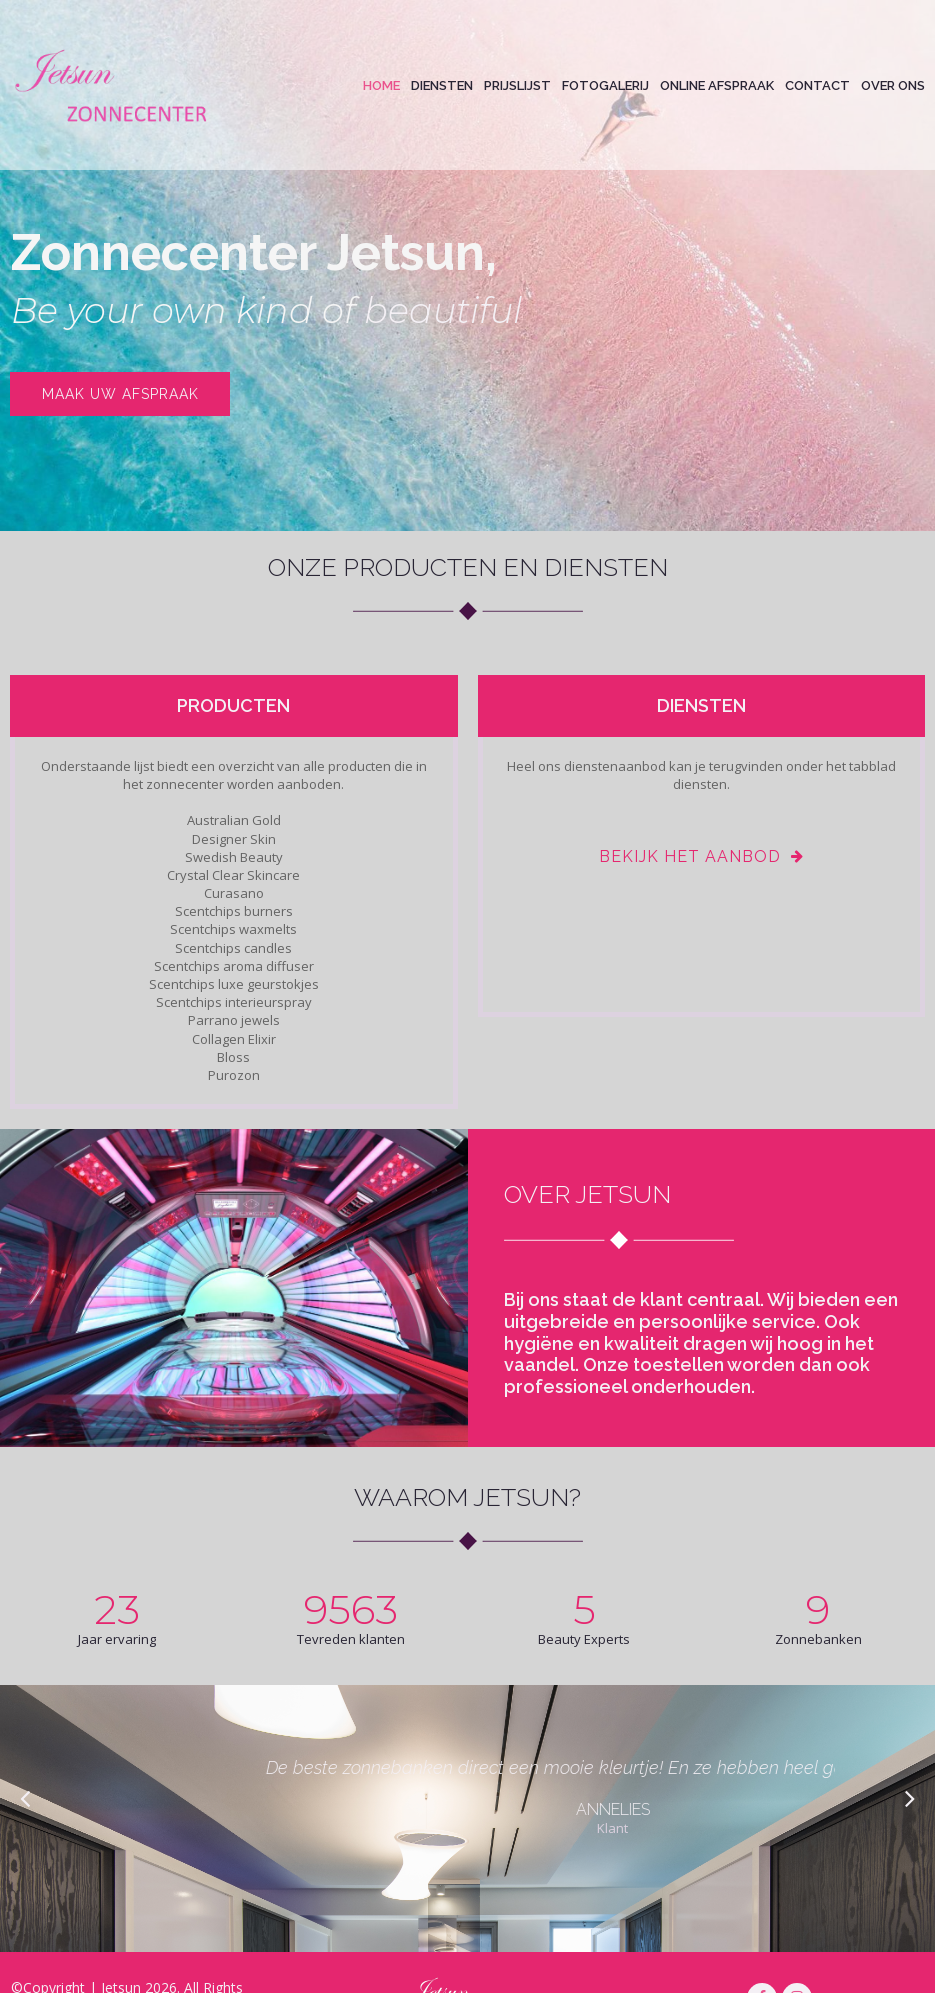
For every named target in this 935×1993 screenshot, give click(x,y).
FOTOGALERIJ (605, 85)
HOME (381, 85)
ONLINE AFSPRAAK (717, 85)
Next (908, 1798)
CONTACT (817, 85)
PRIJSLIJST (517, 85)
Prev (26, 1798)
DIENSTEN (442, 85)
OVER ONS (893, 85)
